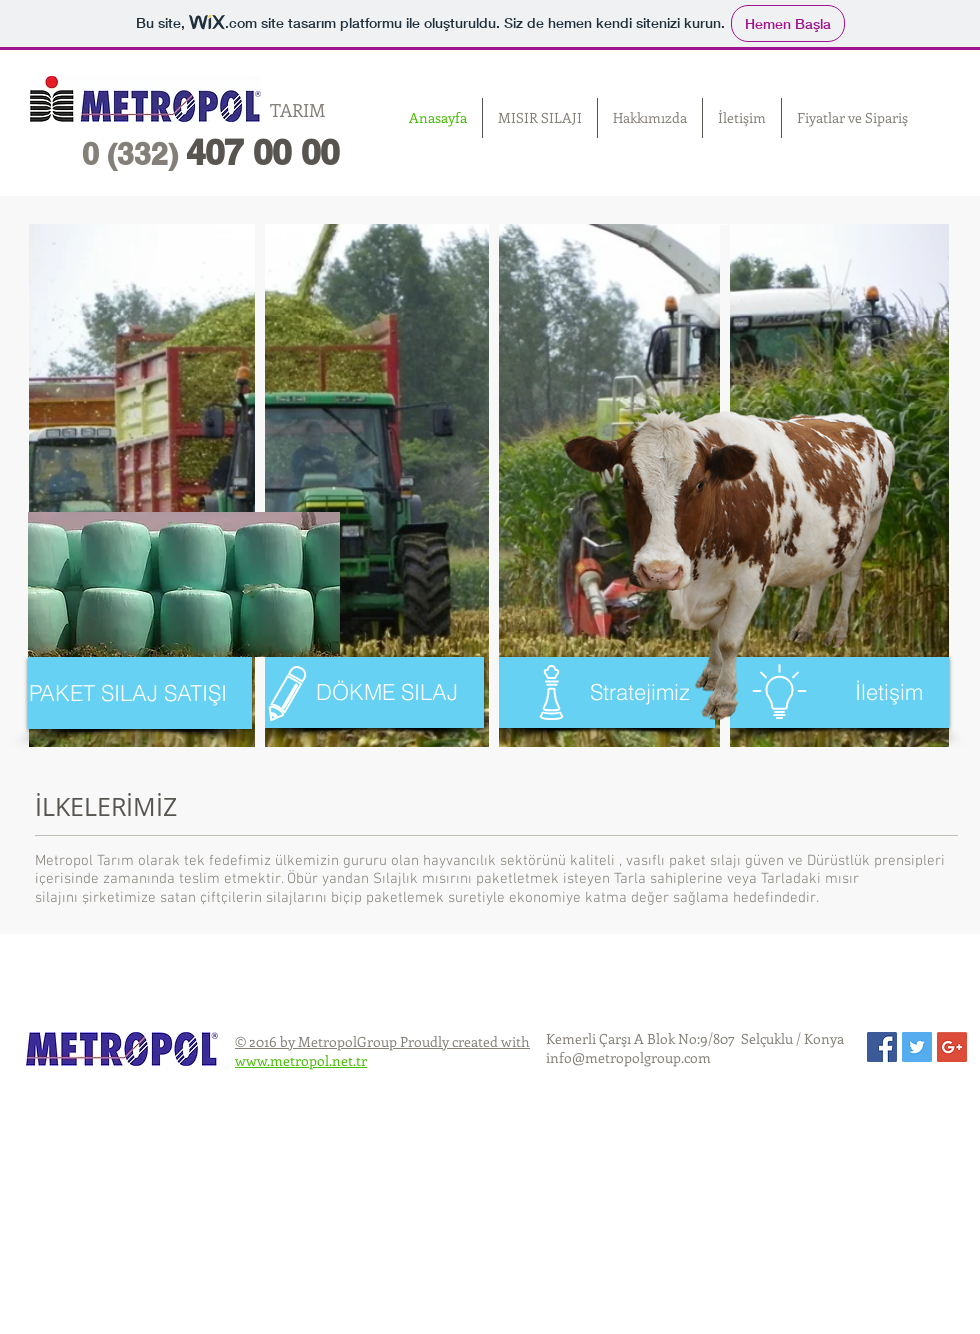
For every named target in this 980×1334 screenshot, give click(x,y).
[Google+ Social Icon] (952, 1047)
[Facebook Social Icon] (882, 1047)
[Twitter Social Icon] (917, 1047)
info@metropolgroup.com (628, 1057)
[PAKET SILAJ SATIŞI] (140, 693)
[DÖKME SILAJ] (372, 692)
